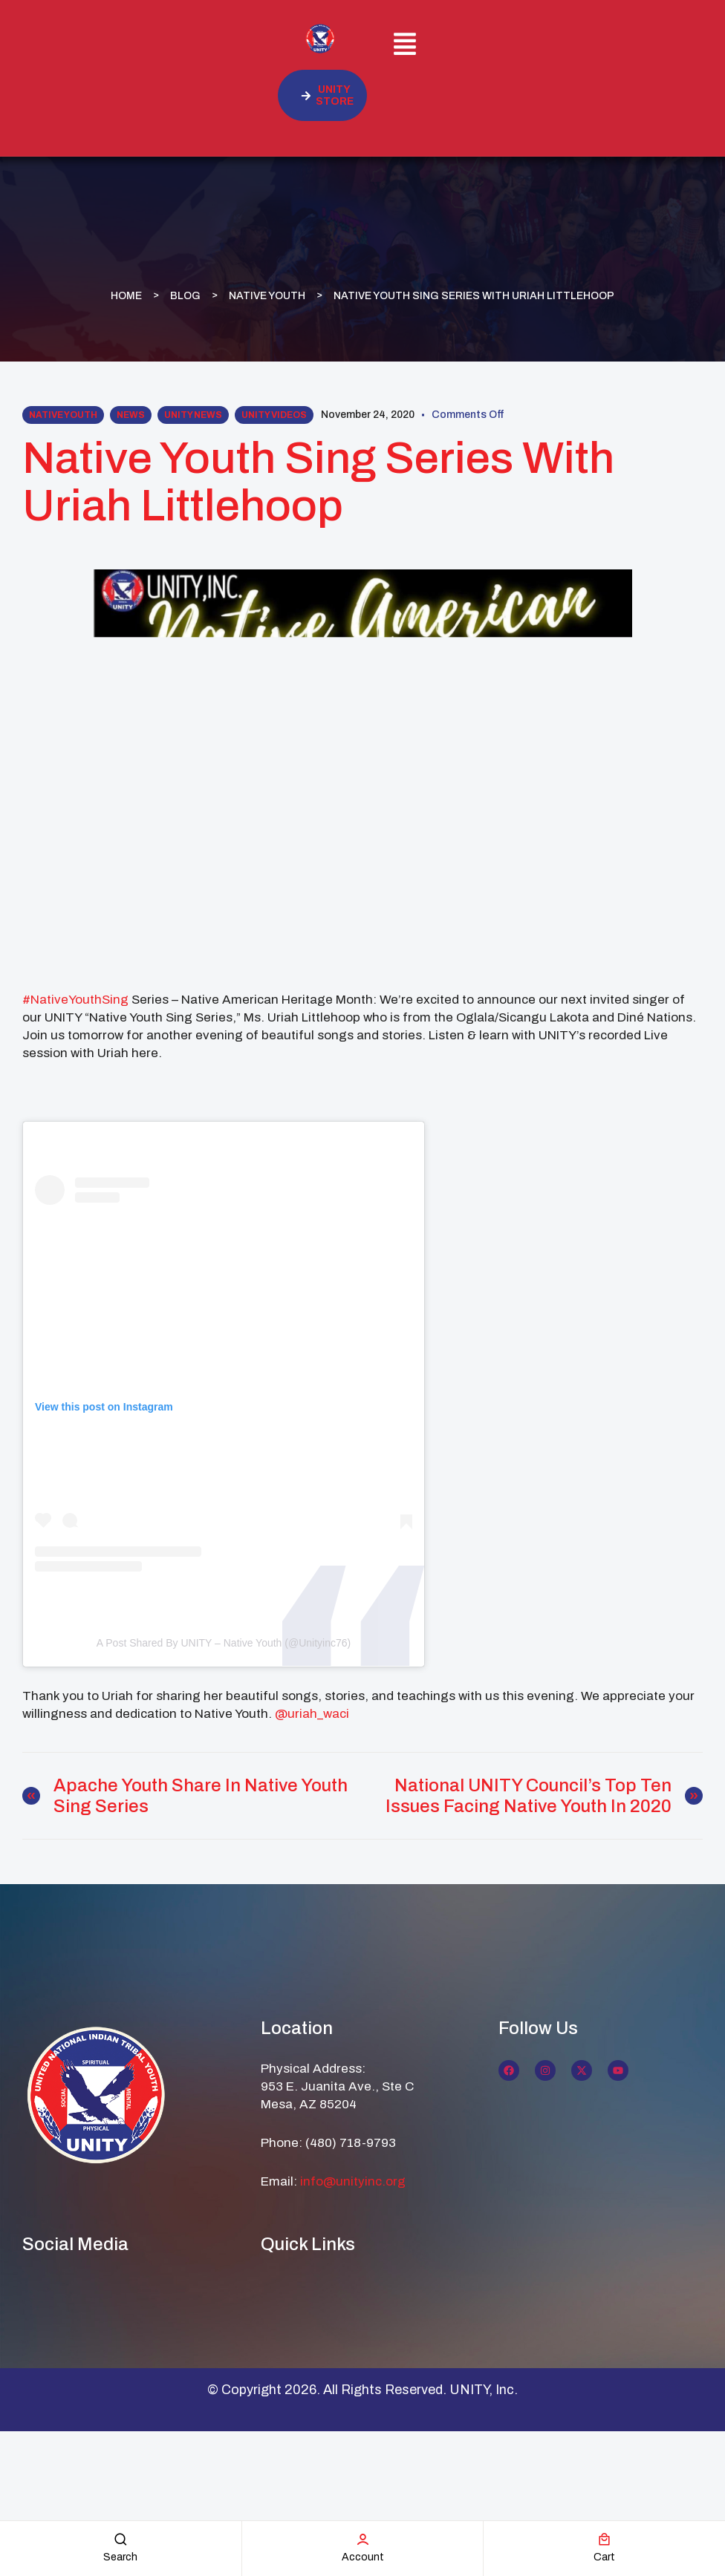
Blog (185, 295)
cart (604, 2557)
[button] (405, 46)
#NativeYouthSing (75, 1000)
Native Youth (267, 295)
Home (126, 295)
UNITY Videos (274, 415)
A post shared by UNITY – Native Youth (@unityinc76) (224, 1643)
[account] (363, 2539)
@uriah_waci (312, 1714)
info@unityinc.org (353, 2181)
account (363, 2557)
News (131, 415)
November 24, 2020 (367, 414)
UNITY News (193, 415)
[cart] (604, 2539)
